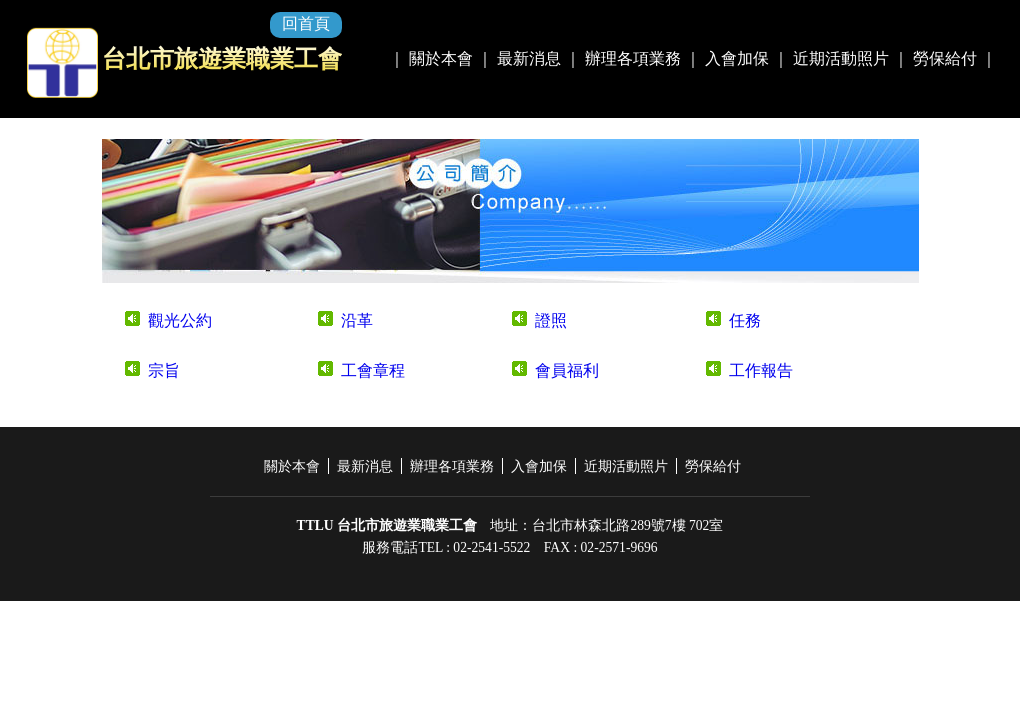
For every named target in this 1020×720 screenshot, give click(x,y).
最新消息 (529, 58)
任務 (745, 320)
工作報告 (761, 370)
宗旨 (164, 370)
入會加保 (737, 58)
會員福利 (567, 370)
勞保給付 (945, 58)
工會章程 (373, 370)
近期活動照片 (841, 58)
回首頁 (306, 23)
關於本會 (441, 58)
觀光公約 (180, 320)
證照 (551, 320)
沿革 (357, 320)
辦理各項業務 (633, 58)
